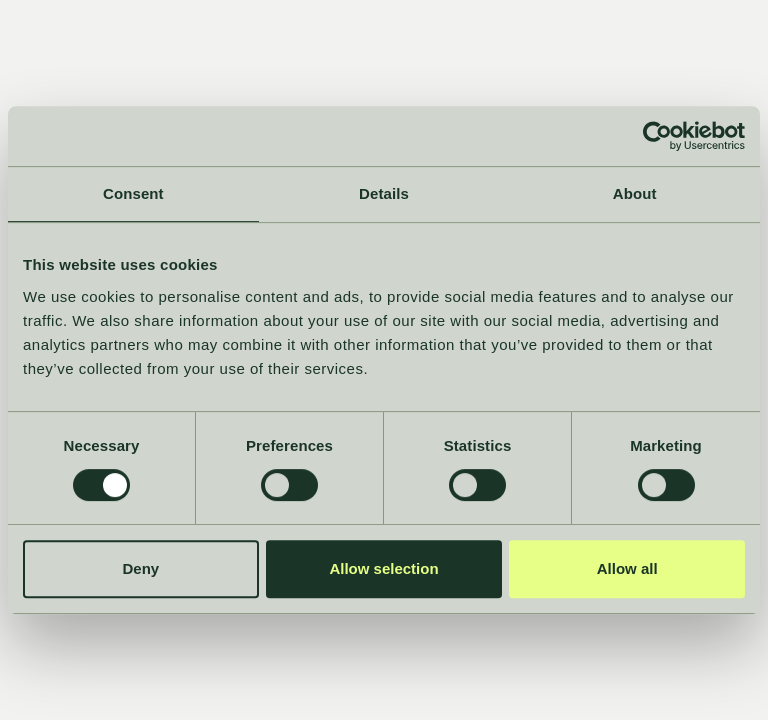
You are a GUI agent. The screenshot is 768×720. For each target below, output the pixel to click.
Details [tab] (384, 193)
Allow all (627, 568)
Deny (140, 568)
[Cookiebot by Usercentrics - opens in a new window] (657, 136)
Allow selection (383, 568)
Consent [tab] (133, 193)
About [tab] (635, 193)
